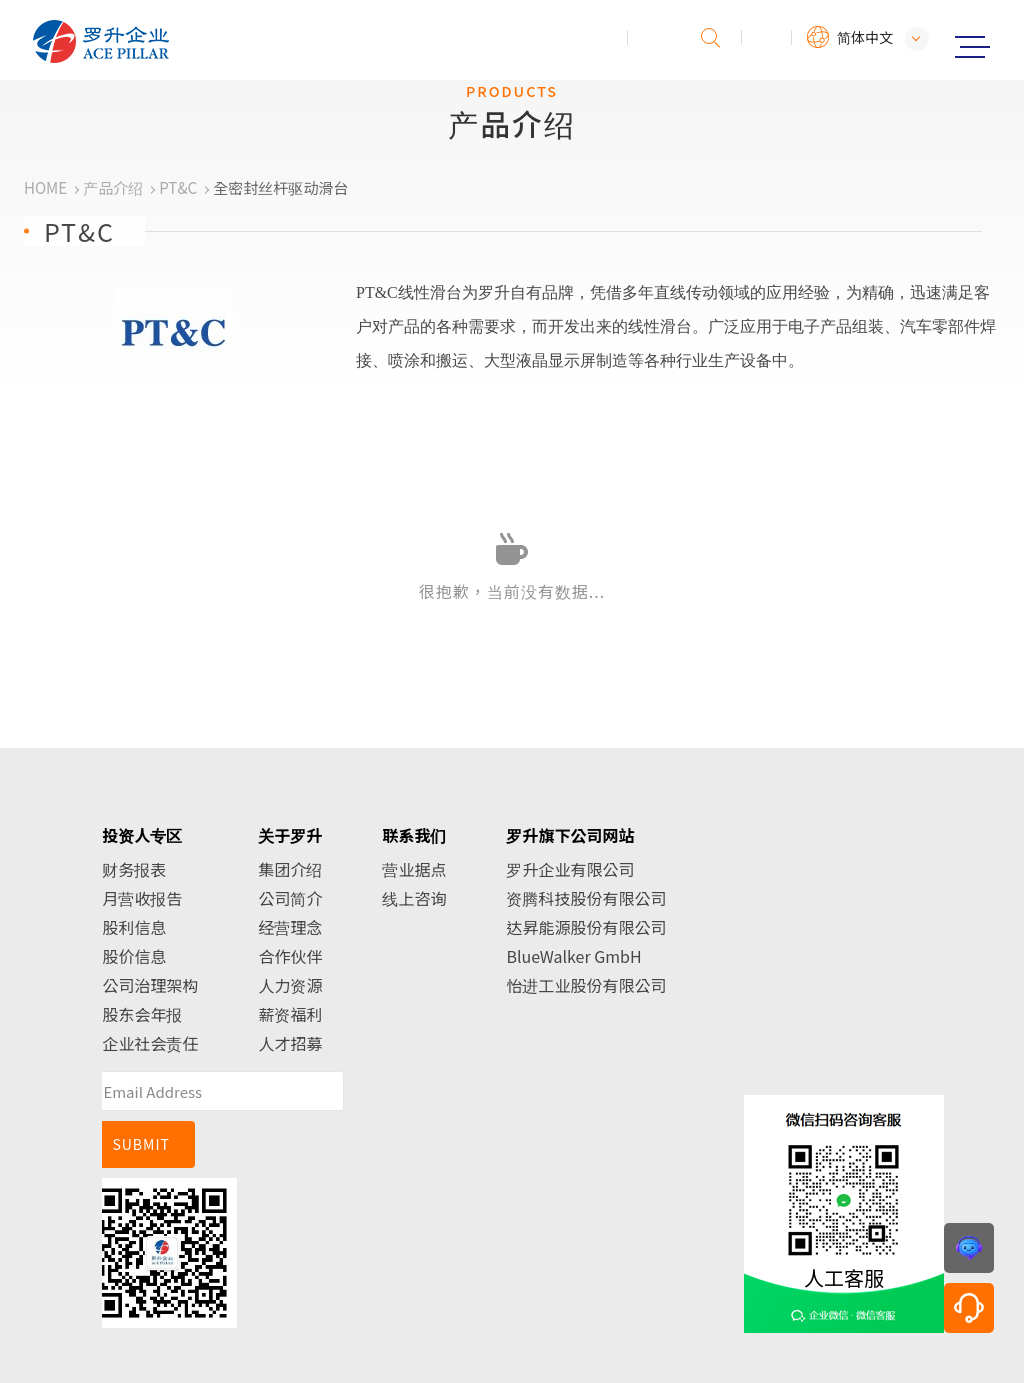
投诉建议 (653, 37)
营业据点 (414, 869)
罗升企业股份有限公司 (167, 41)
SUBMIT (141, 1144)
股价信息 (134, 956)
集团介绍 (290, 869)
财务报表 (134, 869)
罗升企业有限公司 (570, 869)
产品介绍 (113, 187)
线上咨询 (414, 898)
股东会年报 (142, 1014)
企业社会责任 (150, 1043)
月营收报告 (142, 898)
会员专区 (767, 37)
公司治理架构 (150, 985)
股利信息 (134, 927)
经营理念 (290, 927)
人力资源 (290, 985)
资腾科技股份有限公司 (586, 898)
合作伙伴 (290, 956)
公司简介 (290, 898)
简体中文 (865, 37)
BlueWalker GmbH (573, 956)
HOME (45, 187)
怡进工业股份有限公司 (586, 985)
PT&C (178, 187)
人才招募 (290, 1043)
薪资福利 (290, 1014)
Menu (972, 47)
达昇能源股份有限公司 (586, 927)
